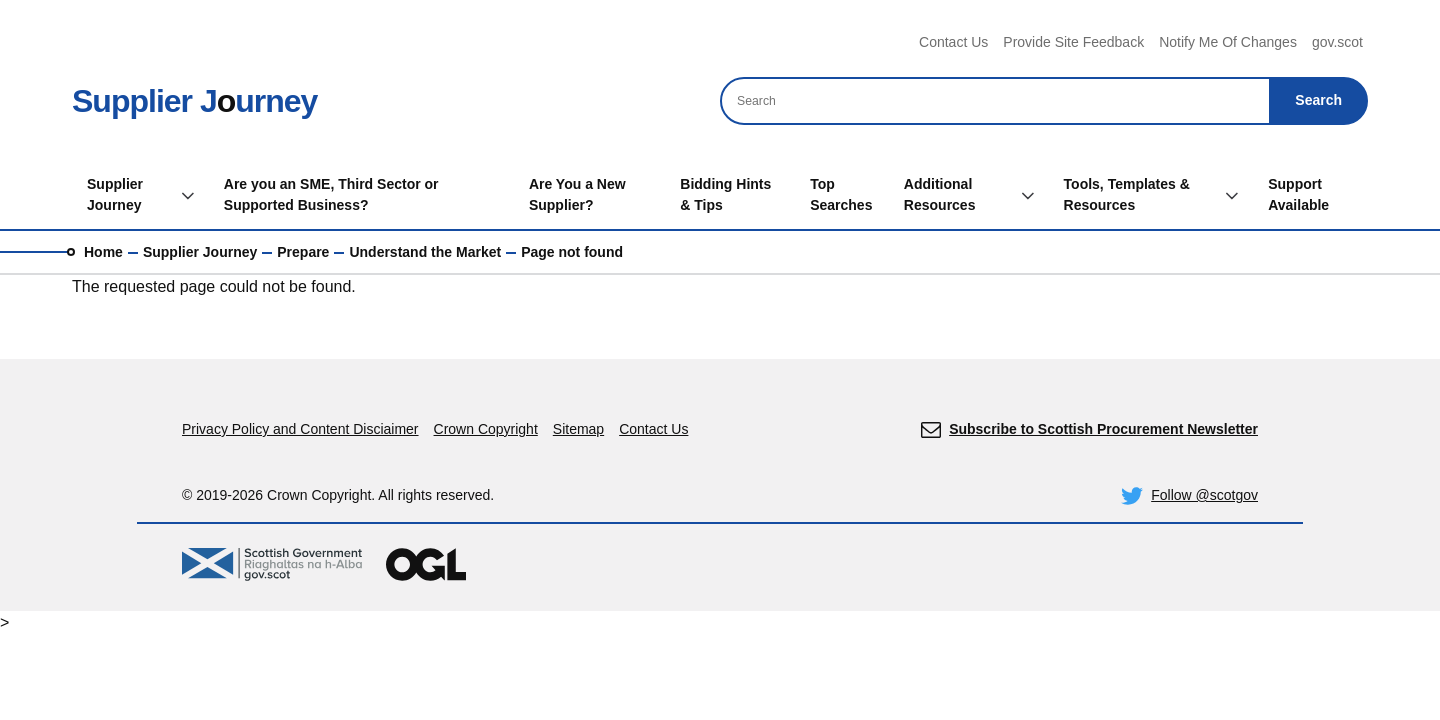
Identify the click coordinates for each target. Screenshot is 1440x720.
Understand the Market (425, 252)
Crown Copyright (486, 429)
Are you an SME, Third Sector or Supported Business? (331, 194)
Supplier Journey (115, 194)
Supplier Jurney (194, 101)
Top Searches (841, 194)
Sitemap (578, 429)
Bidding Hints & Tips (725, 194)
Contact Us (953, 42)
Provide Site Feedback (1073, 42)
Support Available (1298, 194)
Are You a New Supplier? (577, 194)
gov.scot (1337, 42)
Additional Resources (940, 194)
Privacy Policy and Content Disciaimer (300, 429)
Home (103, 252)
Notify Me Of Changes (1228, 42)
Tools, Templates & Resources (1127, 194)
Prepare (303, 252)
